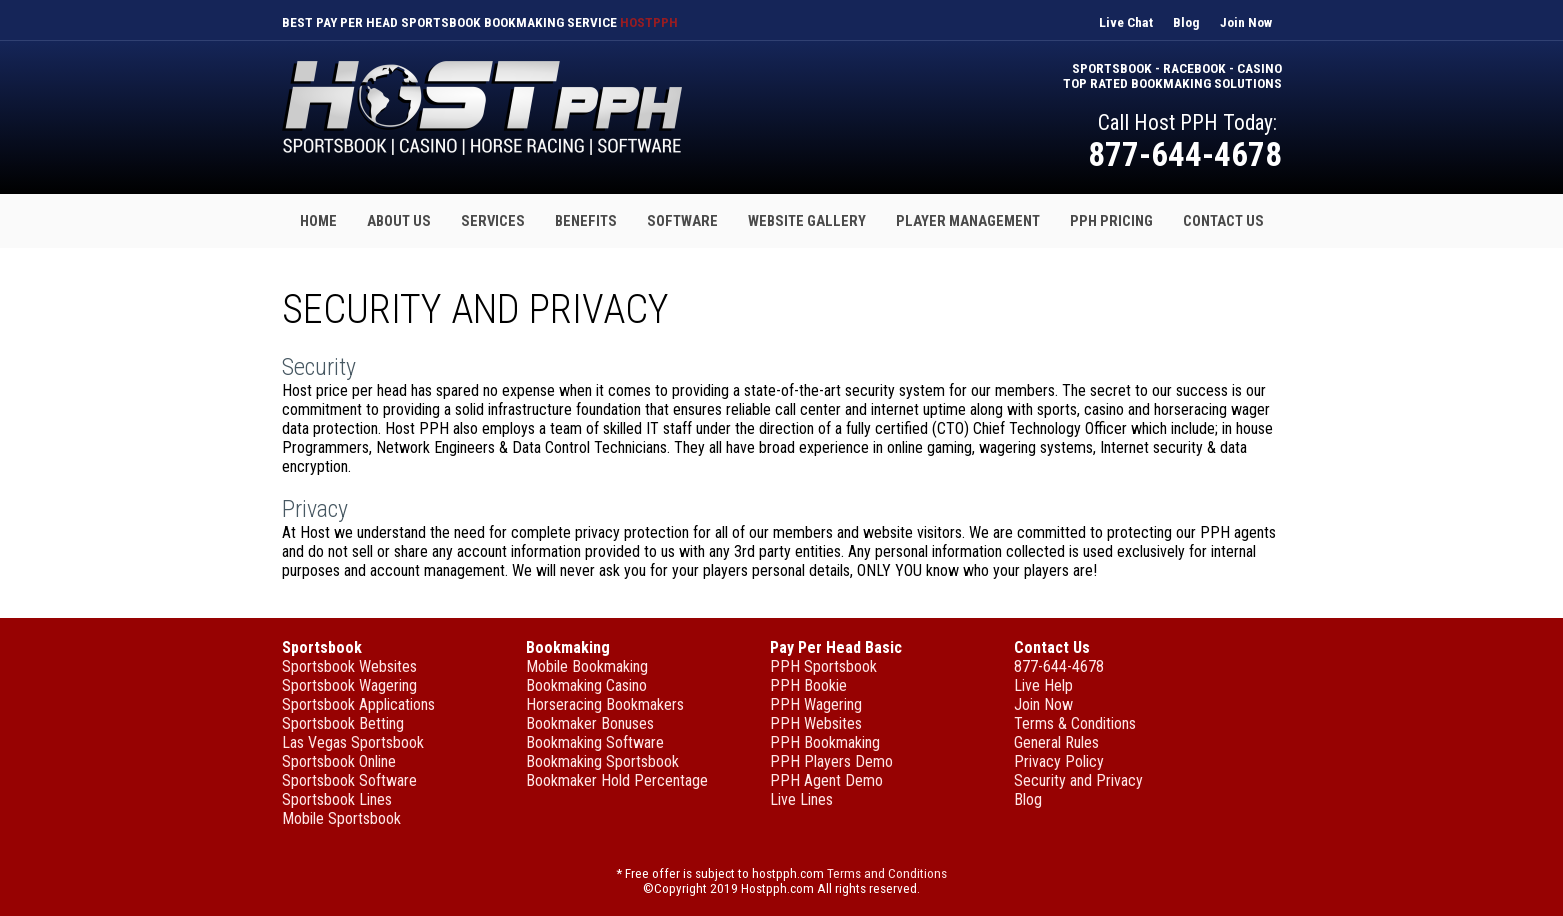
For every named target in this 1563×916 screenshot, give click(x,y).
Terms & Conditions (1075, 723)
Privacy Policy (1059, 761)
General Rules (1056, 742)
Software (682, 221)
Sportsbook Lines (337, 799)
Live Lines (801, 799)
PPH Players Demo (831, 761)
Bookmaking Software (595, 742)
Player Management (968, 221)
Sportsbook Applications (358, 704)
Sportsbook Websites (349, 666)
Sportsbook (322, 647)
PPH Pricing (1111, 221)
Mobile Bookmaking (587, 666)
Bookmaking (568, 647)
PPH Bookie (808, 685)
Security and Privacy (1078, 780)
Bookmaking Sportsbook (602, 761)
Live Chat (1126, 22)
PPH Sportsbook (823, 666)
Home (318, 221)
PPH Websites (816, 723)
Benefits (586, 221)
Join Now (1246, 22)
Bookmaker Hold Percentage (617, 780)
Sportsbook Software (349, 780)
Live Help (1043, 685)
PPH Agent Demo (826, 780)
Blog (1186, 22)
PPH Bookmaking (825, 742)
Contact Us (1223, 221)
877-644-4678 (1185, 154)
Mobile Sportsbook (341, 818)
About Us (399, 221)
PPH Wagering (816, 704)
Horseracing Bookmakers (605, 704)
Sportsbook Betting (343, 723)
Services (493, 221)
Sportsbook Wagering (349, 685)
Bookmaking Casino (586, 685)
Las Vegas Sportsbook (353, 742)
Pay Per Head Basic (836, 647)
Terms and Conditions (887, 873)
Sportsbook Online (339, 761)
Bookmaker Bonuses (590, 723)
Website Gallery (807, 221)
